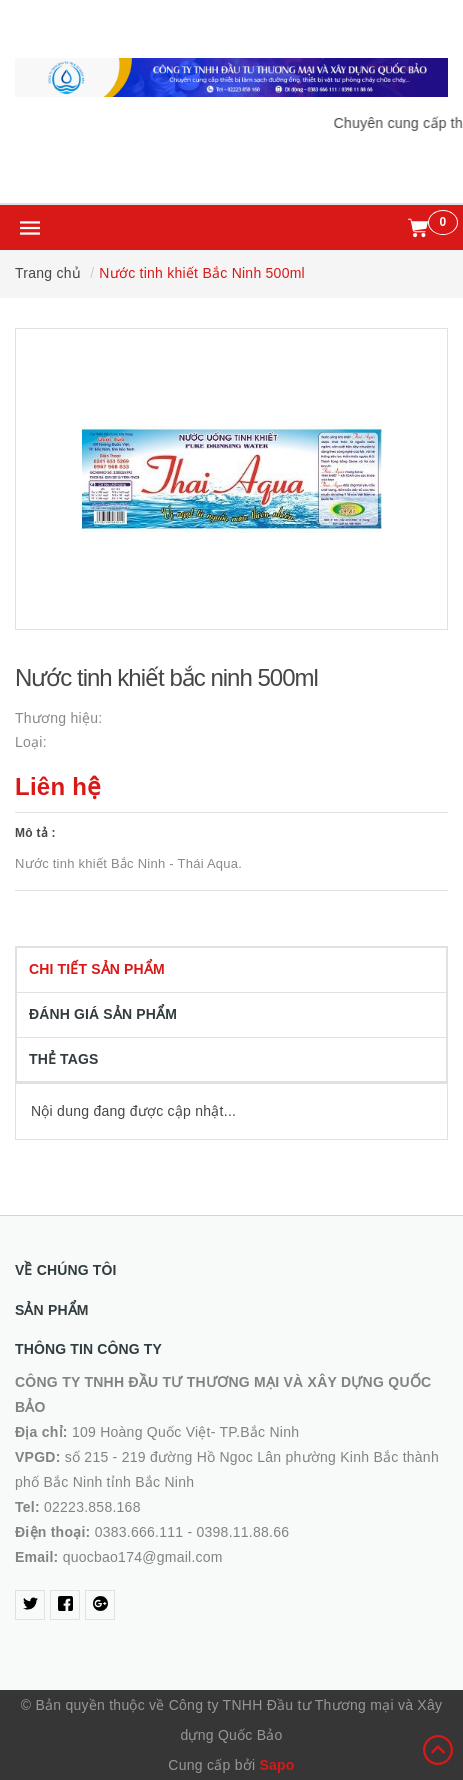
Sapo (276, 1765)
